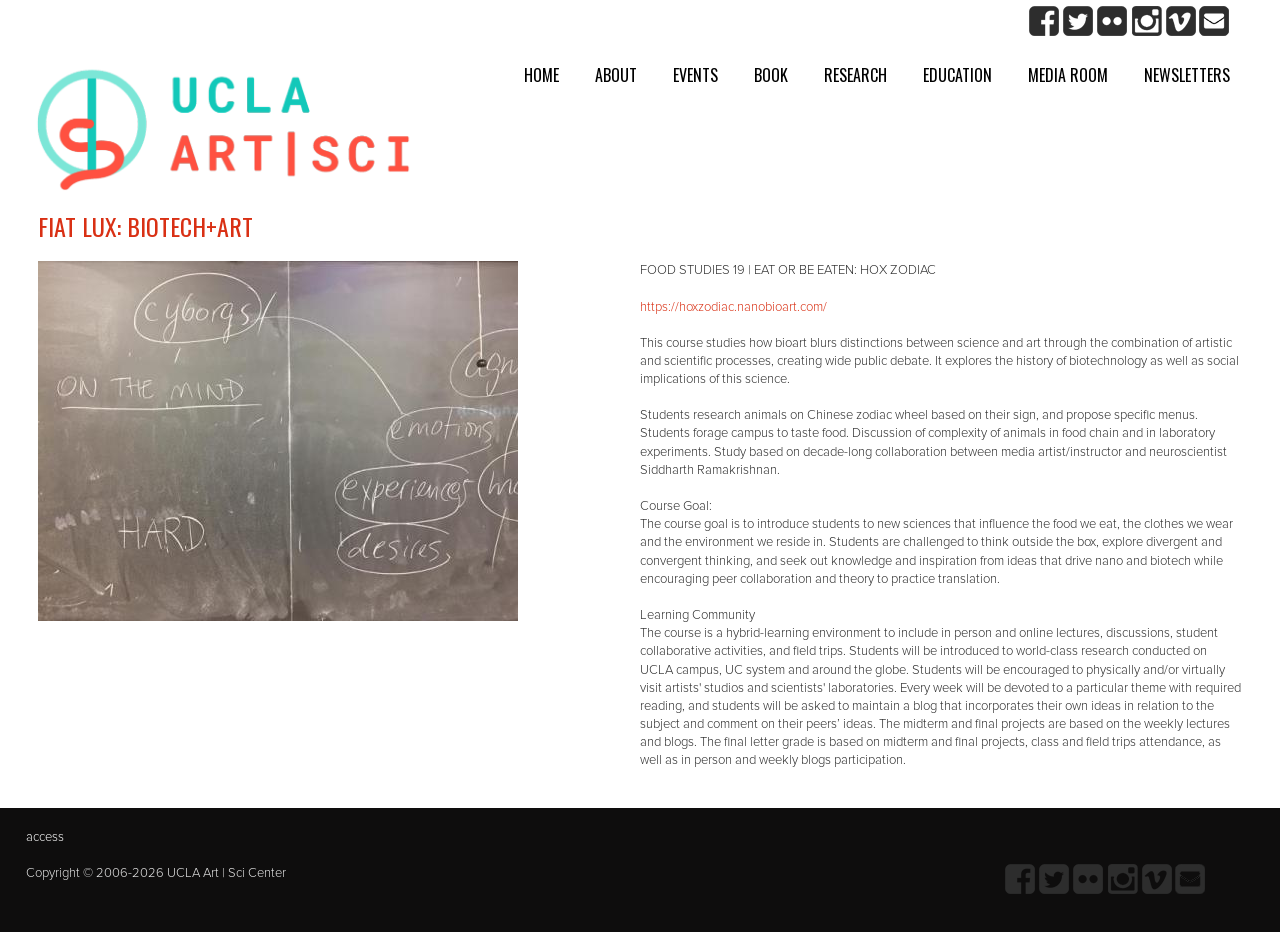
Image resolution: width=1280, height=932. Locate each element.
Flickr (1112, 21)
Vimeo (1180, 21)
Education (957, 75)
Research (855, 75)
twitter (1078, 21)
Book (771, 75)
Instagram (1146, 21)
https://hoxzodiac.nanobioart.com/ (733, 307)
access (45, 837)
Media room (1068, 75)
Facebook (1044, 21)
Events (695, 75)
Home (541, 75)
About (616, 75)
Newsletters (1187, 75)
